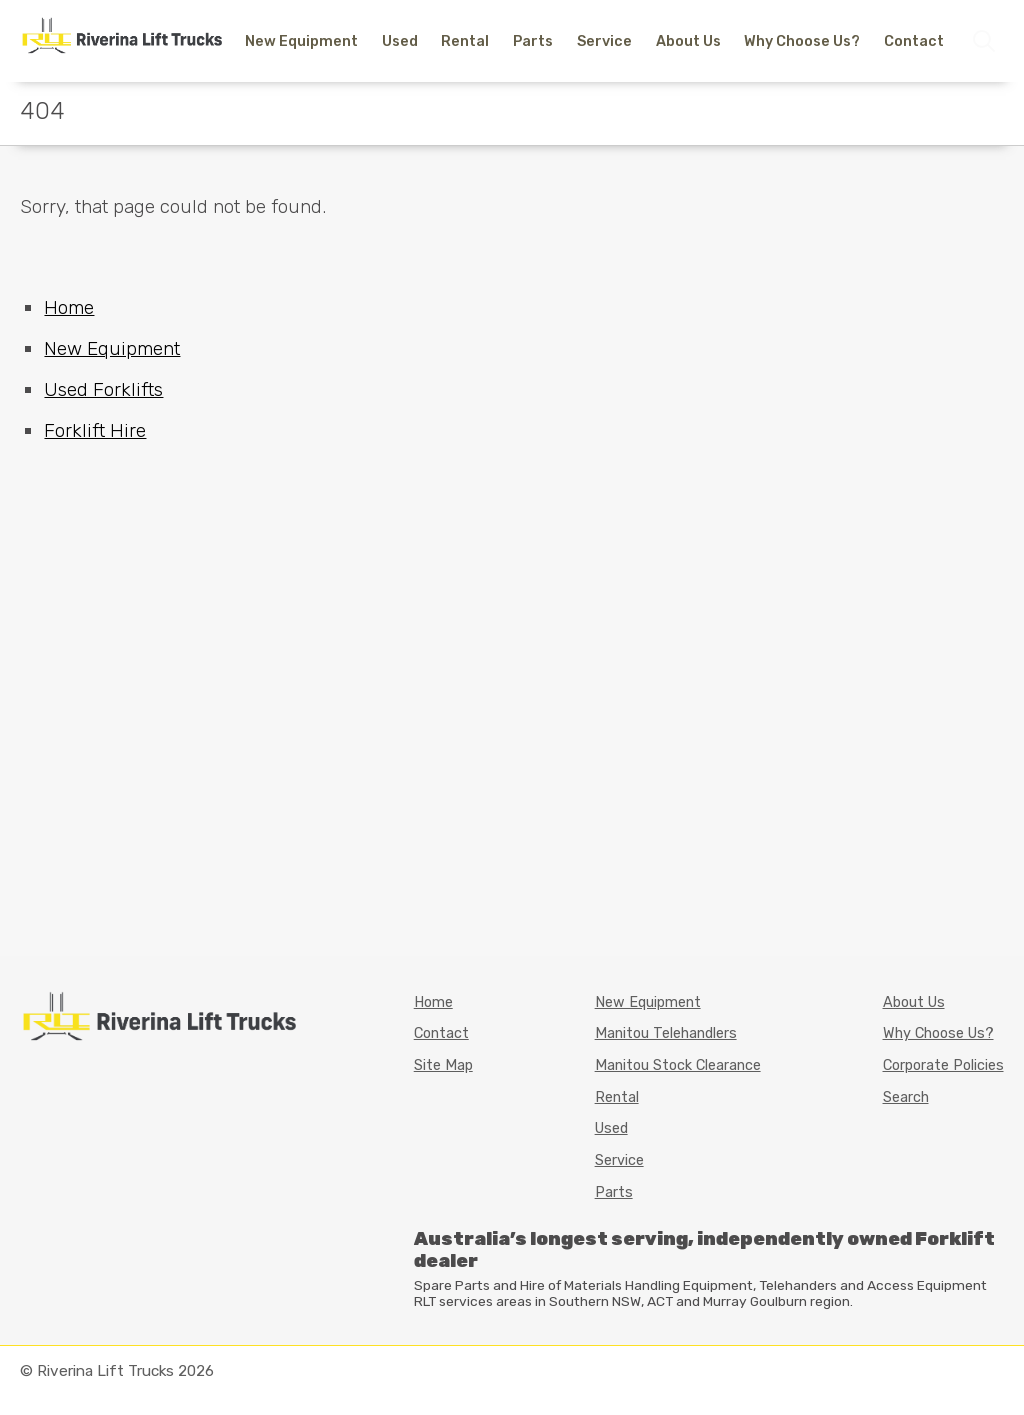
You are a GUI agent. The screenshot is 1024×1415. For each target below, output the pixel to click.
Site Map (443, 1065)
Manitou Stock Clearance (678, 1065)
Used (400, 41)
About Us (688, 41)
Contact (914, 41)
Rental (465, 41)
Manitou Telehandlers (666, 1033)
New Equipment (301, 41)
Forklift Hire (95, 430)
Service (604, 41)
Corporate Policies (943, 1065)
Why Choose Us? (802, 41)
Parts (533, 41)
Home (69, 307)
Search (906, 1097)
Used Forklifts (103, 389)
